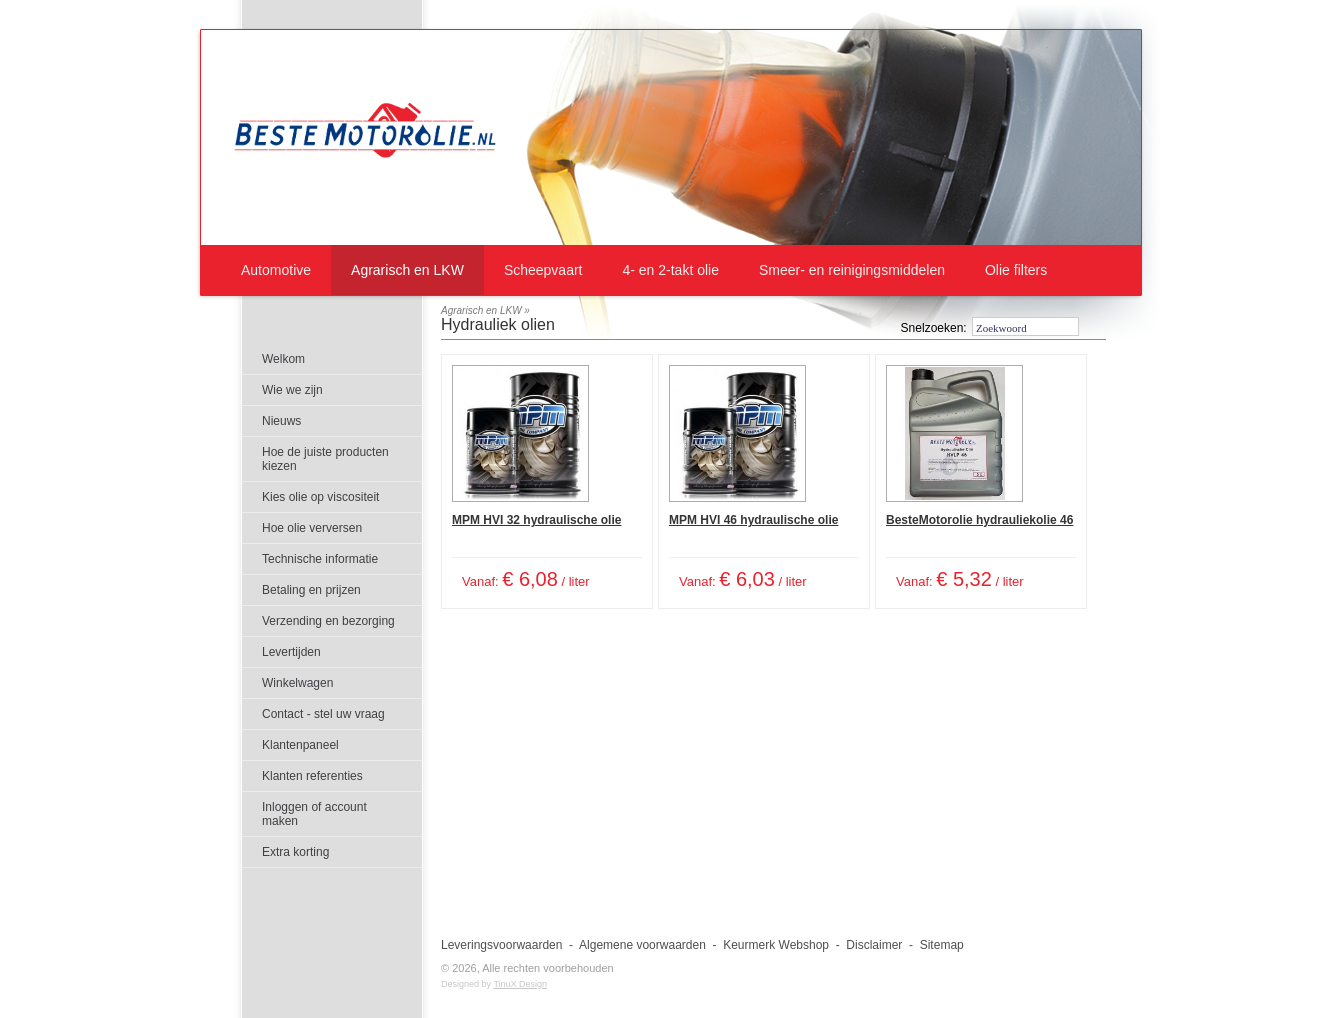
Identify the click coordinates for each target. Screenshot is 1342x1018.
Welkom (283, 359)
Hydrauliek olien (498, 324)
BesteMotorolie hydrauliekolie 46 (979, 520)
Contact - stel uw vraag (323, 714)
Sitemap (942, 945)
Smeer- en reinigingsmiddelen (852, 270)
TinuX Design (520, 984)
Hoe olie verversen (312, 528)
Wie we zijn (292, 390)
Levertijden (291, 652)
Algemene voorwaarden (642, 945)
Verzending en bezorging (328, 621)
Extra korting (295, 852)
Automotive (276, 270)
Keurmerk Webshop (776, 945)
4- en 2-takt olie (670, 270)
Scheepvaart (543, 270)
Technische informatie (320, 559)
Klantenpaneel (300, 745)
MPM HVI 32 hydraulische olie (536, 520)
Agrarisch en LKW (407, 270)
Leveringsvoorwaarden (501, 945)
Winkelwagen (297, 683)
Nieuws (281, 421)
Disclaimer (874, 945)
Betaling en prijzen (311, 590)
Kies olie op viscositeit (320, 497)
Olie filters (1016, 270)
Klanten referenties (312, 776)
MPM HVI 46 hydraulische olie (753, 520)
